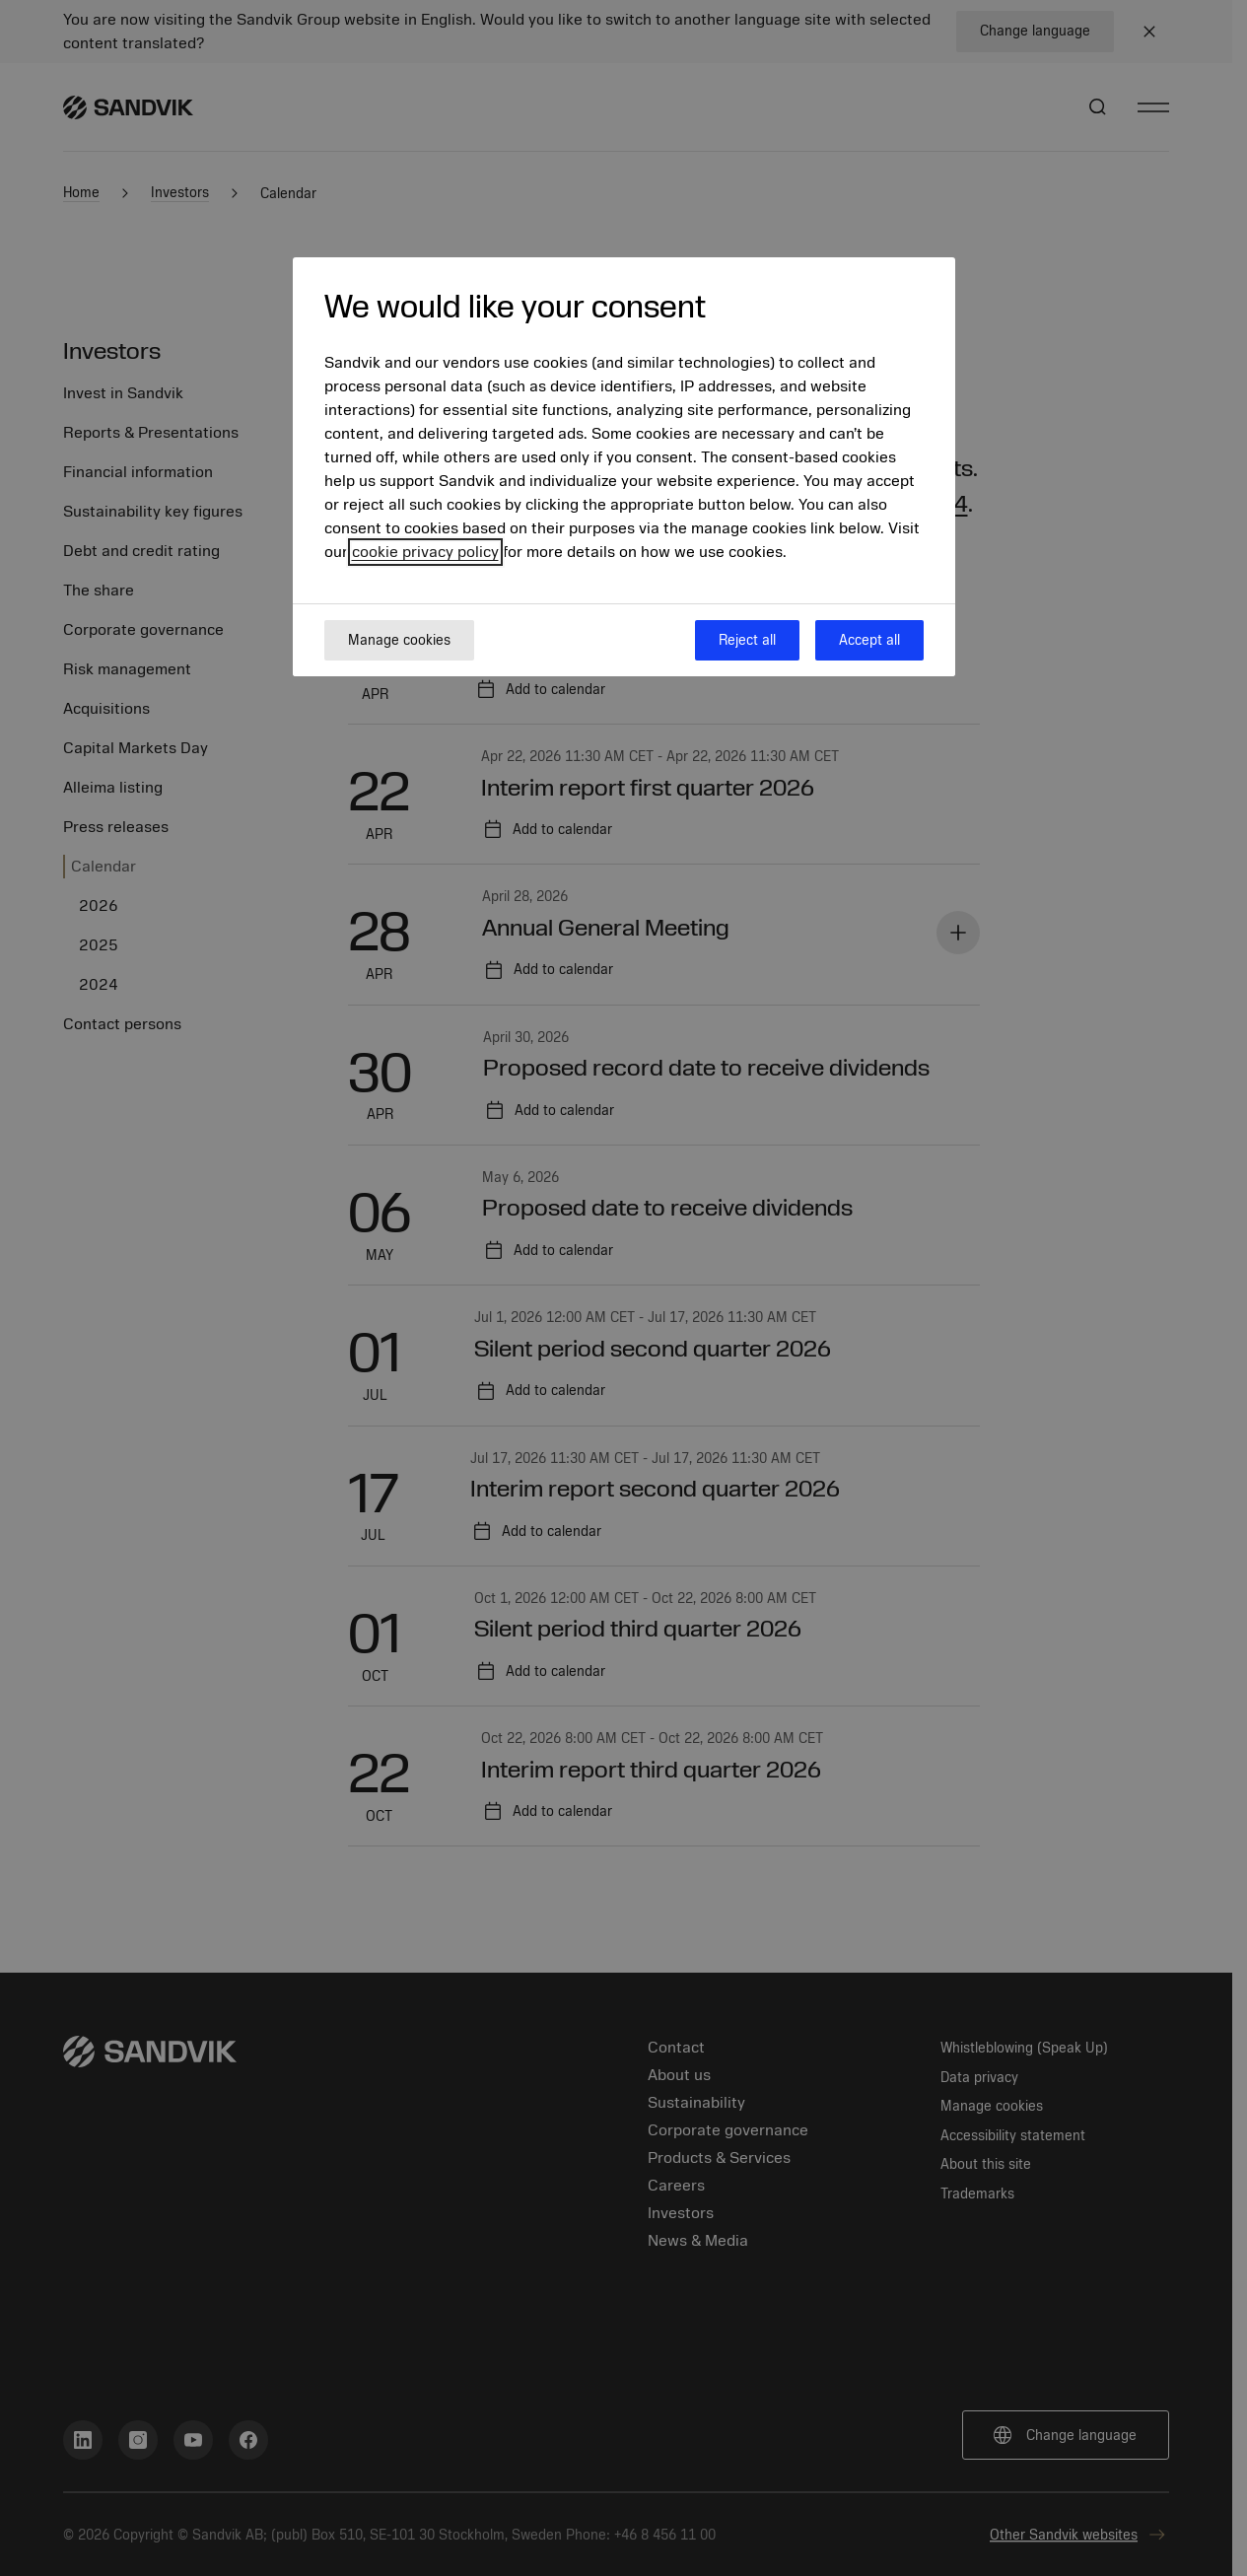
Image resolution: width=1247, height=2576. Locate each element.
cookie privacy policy (425, 552)
